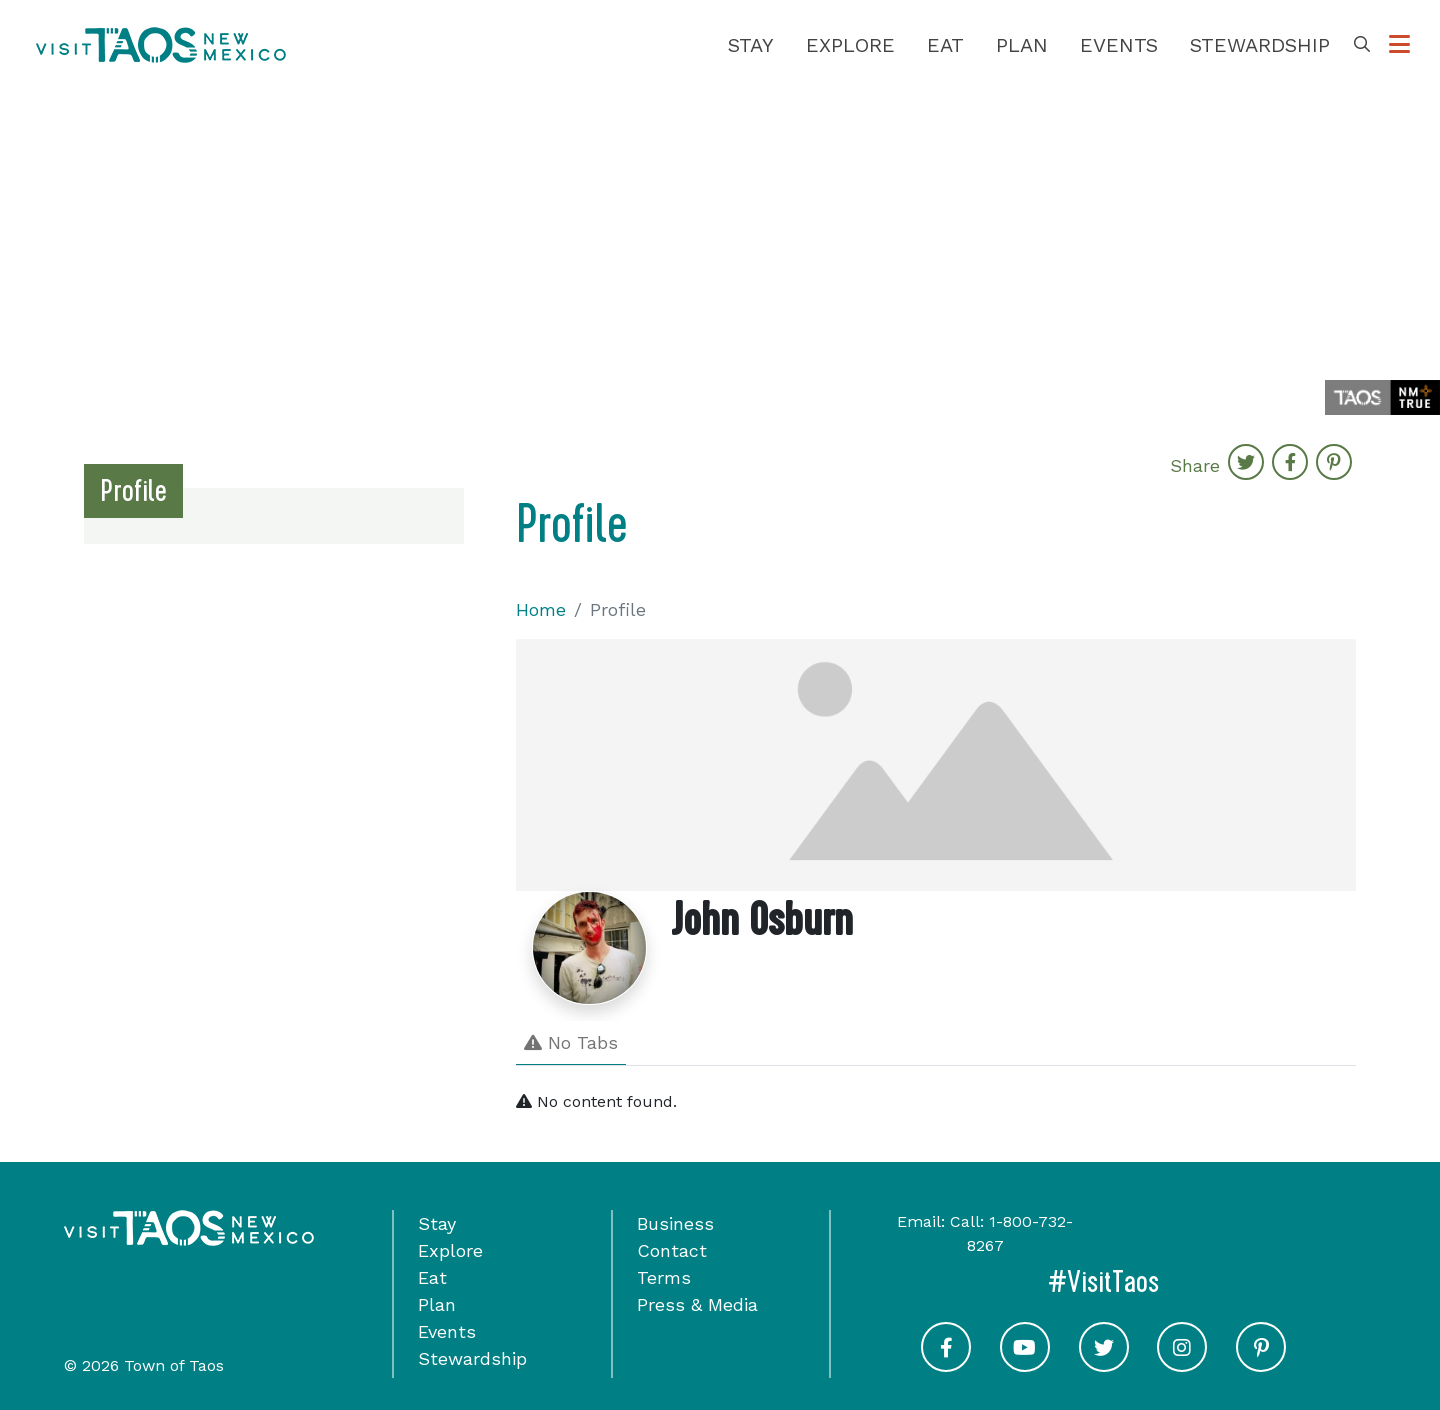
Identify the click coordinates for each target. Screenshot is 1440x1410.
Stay (751, 45)
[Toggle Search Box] (1362, 45)
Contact (672, 1250)
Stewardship (1260, 45)
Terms (664, 1277)
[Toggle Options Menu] (1399, 45)
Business (675, 1223)
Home (541, 609)
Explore (850, 45)
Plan (1022, 45)
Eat (945, 45)
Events (1119, 45)
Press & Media (697, 1304)
